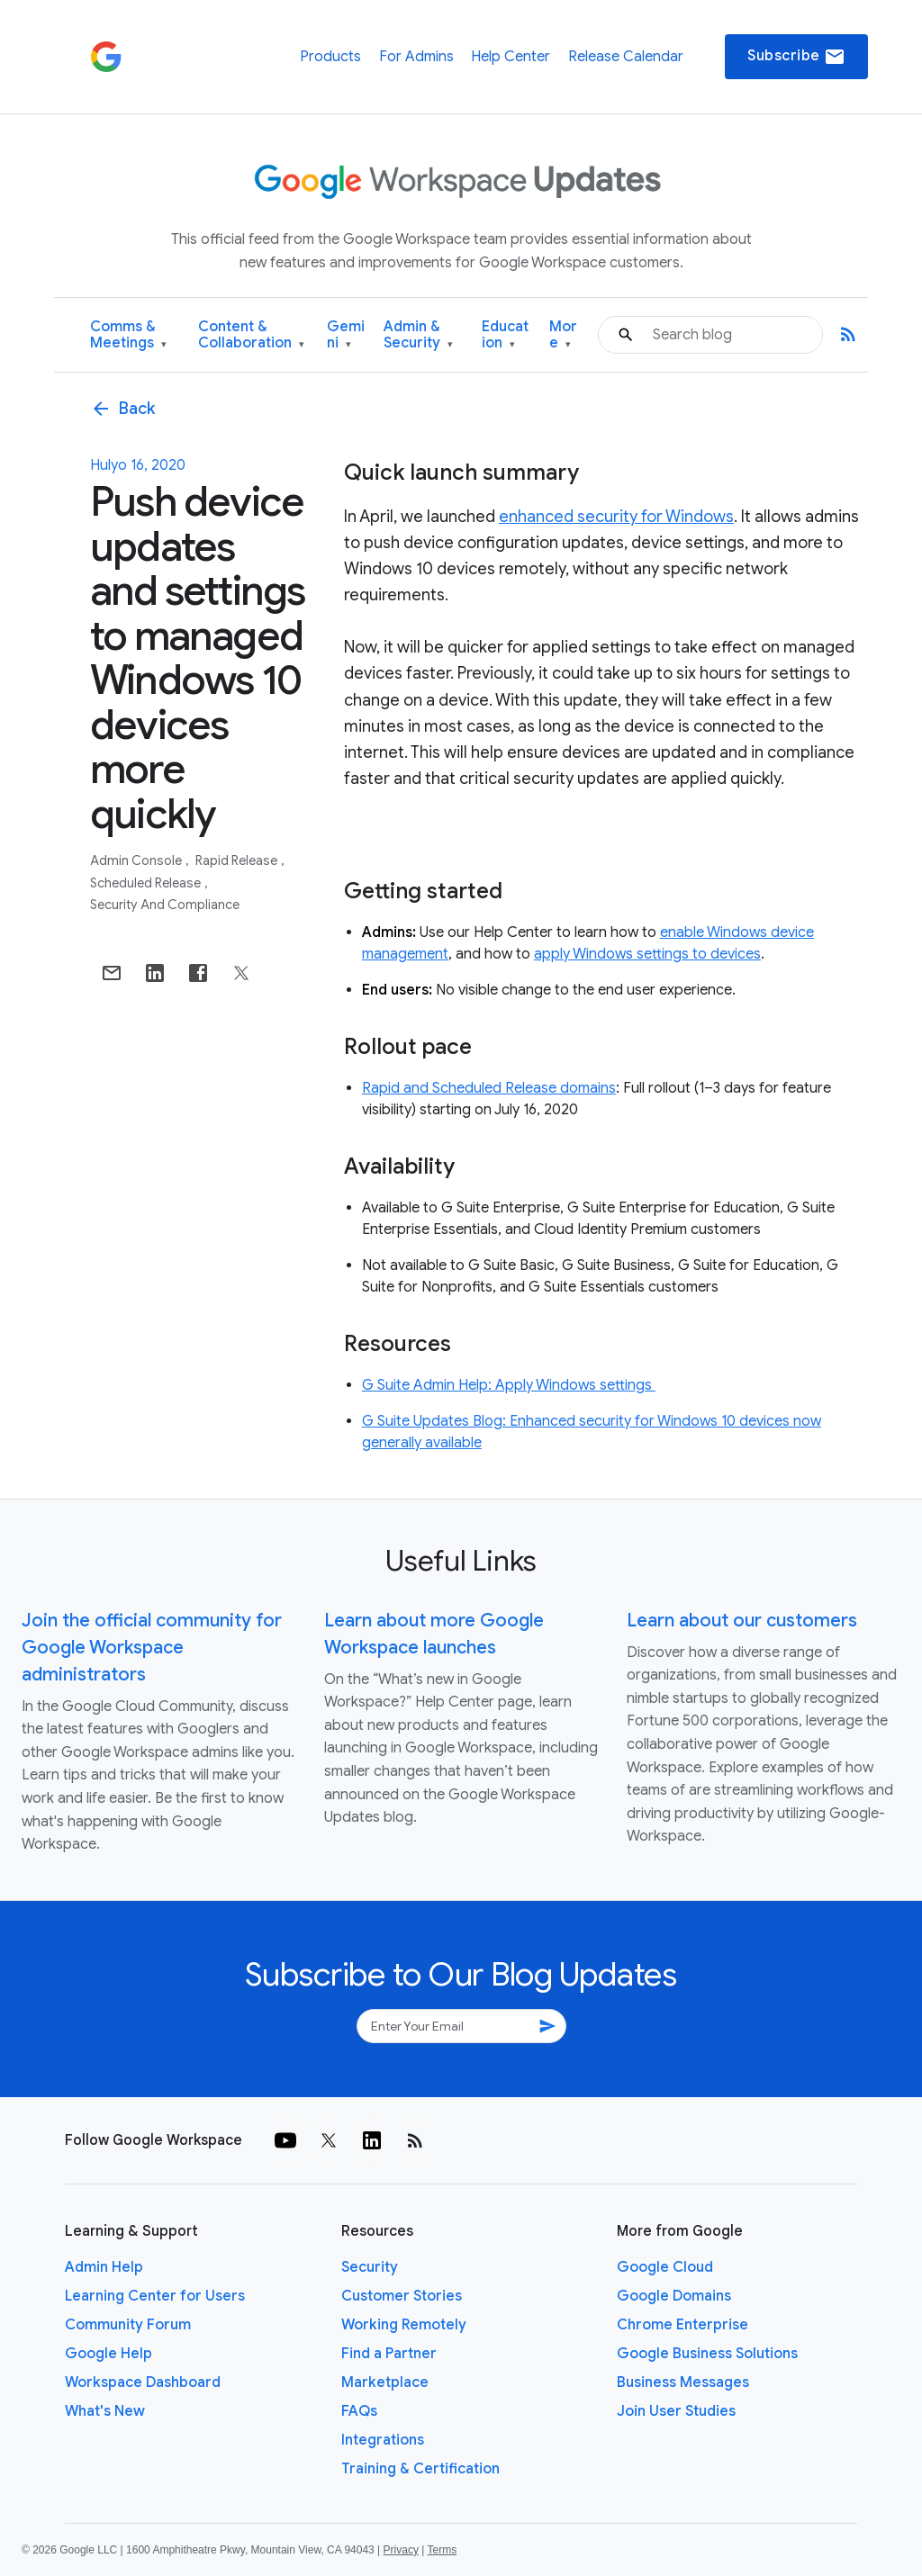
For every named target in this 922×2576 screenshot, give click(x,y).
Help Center (510, 57)
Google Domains (674, 2296)
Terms (441, 2550)
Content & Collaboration (251, 335)
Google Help (108, 2354)
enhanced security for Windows (616, 517)
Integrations (382, 2440)
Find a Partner (389, 2354)
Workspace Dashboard (143, 2382)
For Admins (416, 57)
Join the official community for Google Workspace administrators (152, 1647)
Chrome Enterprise (682, 2325)
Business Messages (683, 2382)
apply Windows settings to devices (647, 954)
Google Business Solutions (707, 2354)
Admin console (137, 860)
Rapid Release (237, 860)
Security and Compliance (165, 904)
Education (505, 335)
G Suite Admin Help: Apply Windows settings (508, 1385)
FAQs (359, 2411)
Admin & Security (418, 335)
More (563, 335)
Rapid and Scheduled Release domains (489, 1088)
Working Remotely (403, 2325)
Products (330, 57)
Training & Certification (420, 2469)
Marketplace (385, 2382)
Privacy (401, 2550)
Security (369, 2267)
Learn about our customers (742, 1620)
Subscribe (796, 57)
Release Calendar (625, 57)
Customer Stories (401, 2296)
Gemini (346, 335)
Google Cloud (665, 2267)
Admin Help (104, 2267)
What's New (105, 2411)
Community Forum (128, 2325)
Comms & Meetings (128, 335)
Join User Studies (676, 2411)
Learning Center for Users (155, 2296)
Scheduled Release (146, 883)
